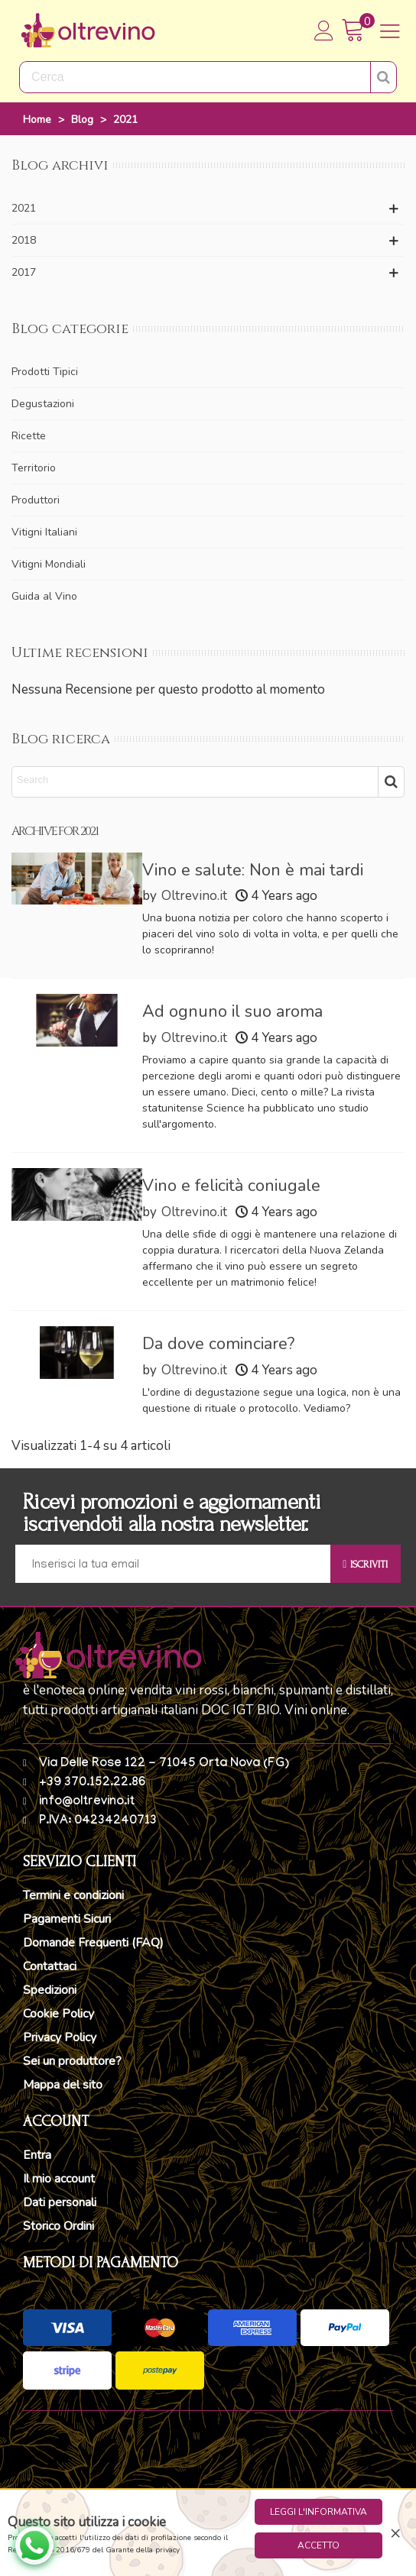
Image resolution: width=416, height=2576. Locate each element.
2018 (23, 240)
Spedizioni (49, 1990)
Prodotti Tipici (44, 371)
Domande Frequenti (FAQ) (93, 1942)
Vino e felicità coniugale (231, 1185)
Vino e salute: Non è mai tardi (252, 870)
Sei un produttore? (72, 2061)
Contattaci (49, 1966)
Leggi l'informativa (318, 2512)
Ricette (28, 436)
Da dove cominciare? (218, 1343)
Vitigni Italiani (44, 532)
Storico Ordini (58, 2226)
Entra (37, 2155)
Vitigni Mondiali (48, 564)
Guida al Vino (44, 596)
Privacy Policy (59, 2037)
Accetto (318, 2545)
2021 (23, 208)
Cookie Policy (58, 2013)
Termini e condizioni (73, 1895)
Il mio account (59, 2178)
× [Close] (395, 2532)
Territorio (33, 468)
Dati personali (59, 2202)
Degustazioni (42, 403)
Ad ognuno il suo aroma (232, 1011)
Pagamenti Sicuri (67, 1919)
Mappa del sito (62, 2084)
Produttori (35, 500)
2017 (23, 272)
